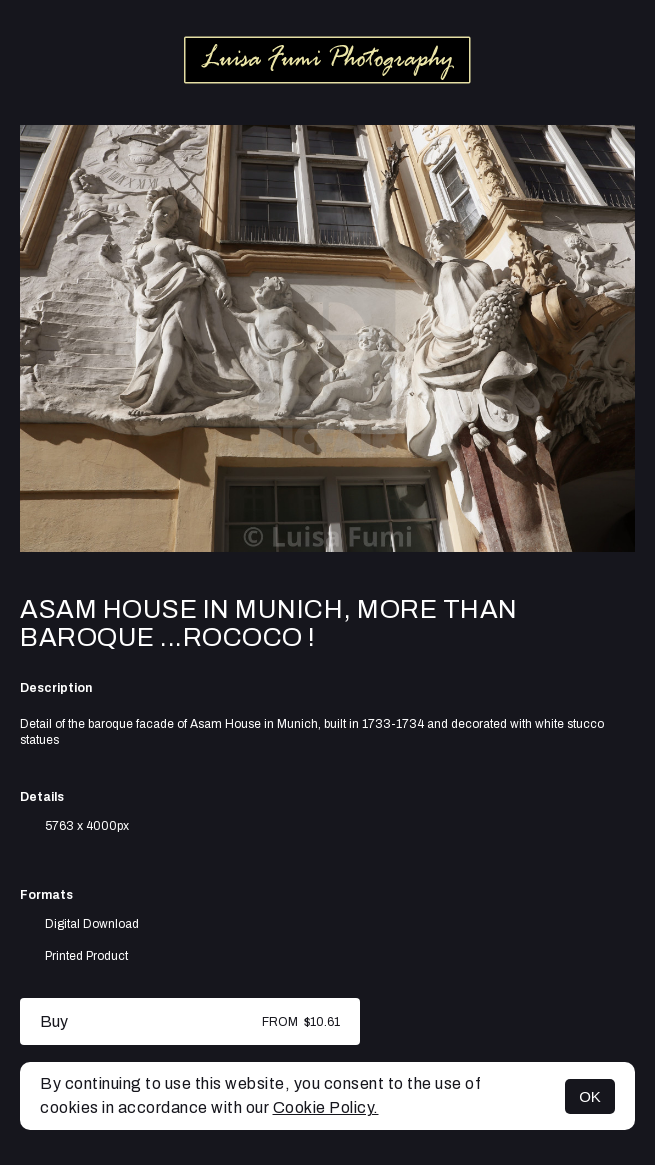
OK (590, 1096)
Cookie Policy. (326, 1107)
